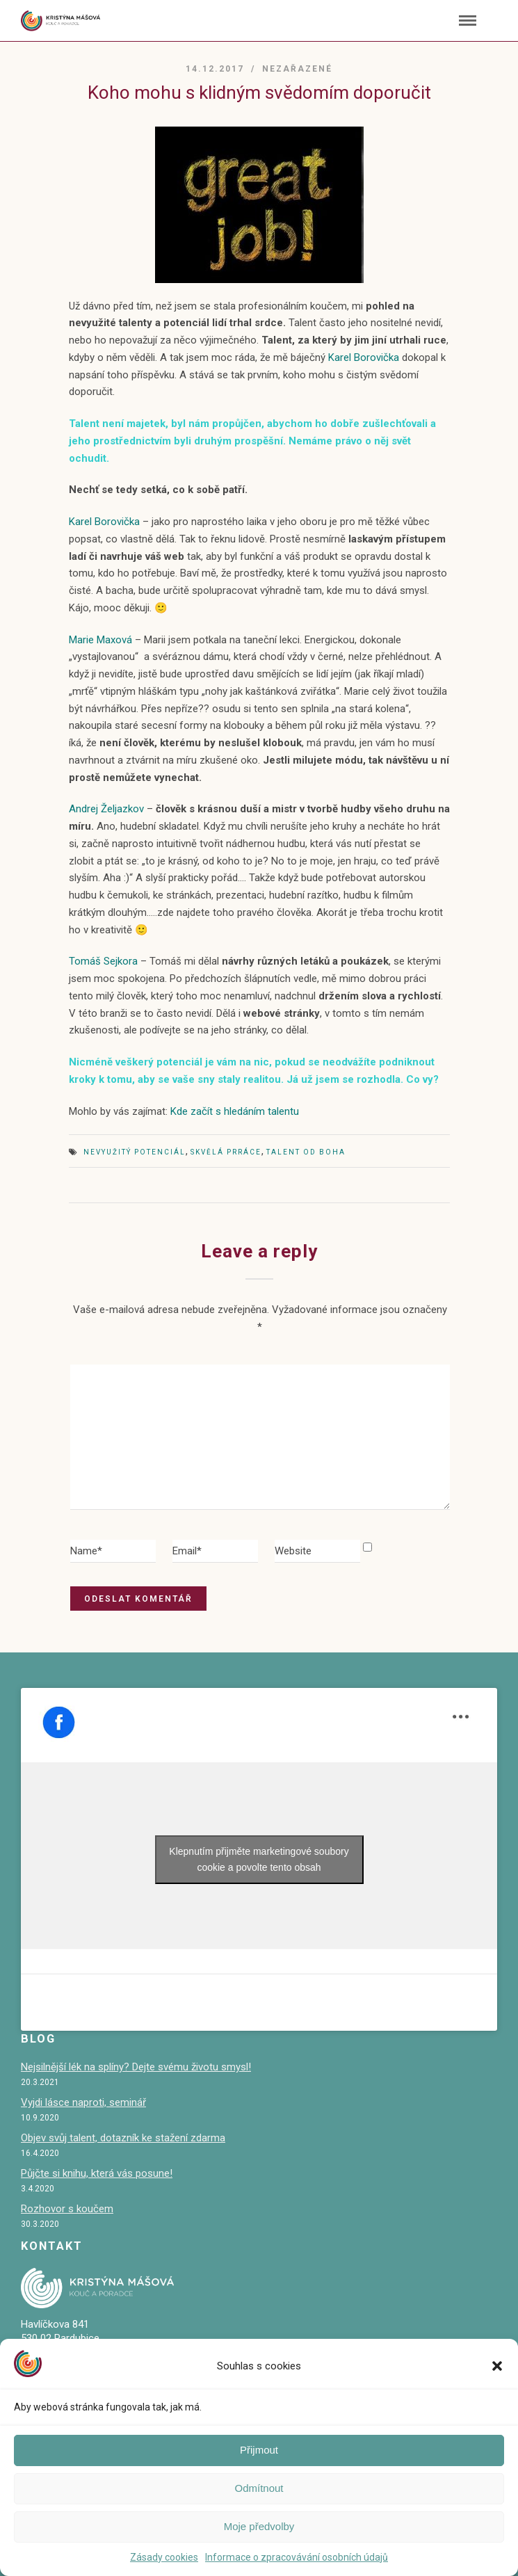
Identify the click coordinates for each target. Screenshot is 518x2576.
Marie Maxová (100, 640)
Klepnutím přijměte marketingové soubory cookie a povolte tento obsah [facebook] (258, 1859)
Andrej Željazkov (106, 809)
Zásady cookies (164, 2557)
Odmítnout (258, 2488)
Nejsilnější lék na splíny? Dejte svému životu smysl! (136, 2067)
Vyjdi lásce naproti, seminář (83, 2102)
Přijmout (259, 2450)
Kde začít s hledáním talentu (234, 1111)
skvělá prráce (226, 1152)
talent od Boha (306, 1152)
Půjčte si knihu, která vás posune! (96, 2173)
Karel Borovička (365, 357)
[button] (497, 2366)
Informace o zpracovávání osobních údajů (296, 2557)
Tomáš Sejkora (104, 961)
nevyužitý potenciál (134, 1152)
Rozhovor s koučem (67, 2209)
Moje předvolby (259, 2526)
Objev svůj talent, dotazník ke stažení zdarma (123, 2138)
